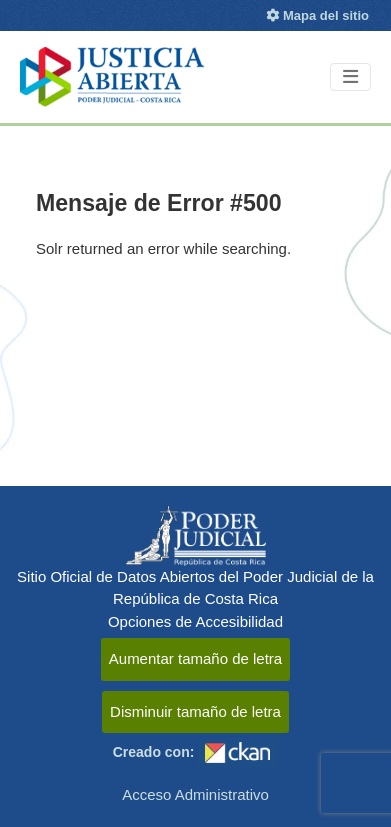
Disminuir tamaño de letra (195, 711)
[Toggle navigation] (350, 77)
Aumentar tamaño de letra (195, 658)
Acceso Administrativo (195, 794)
